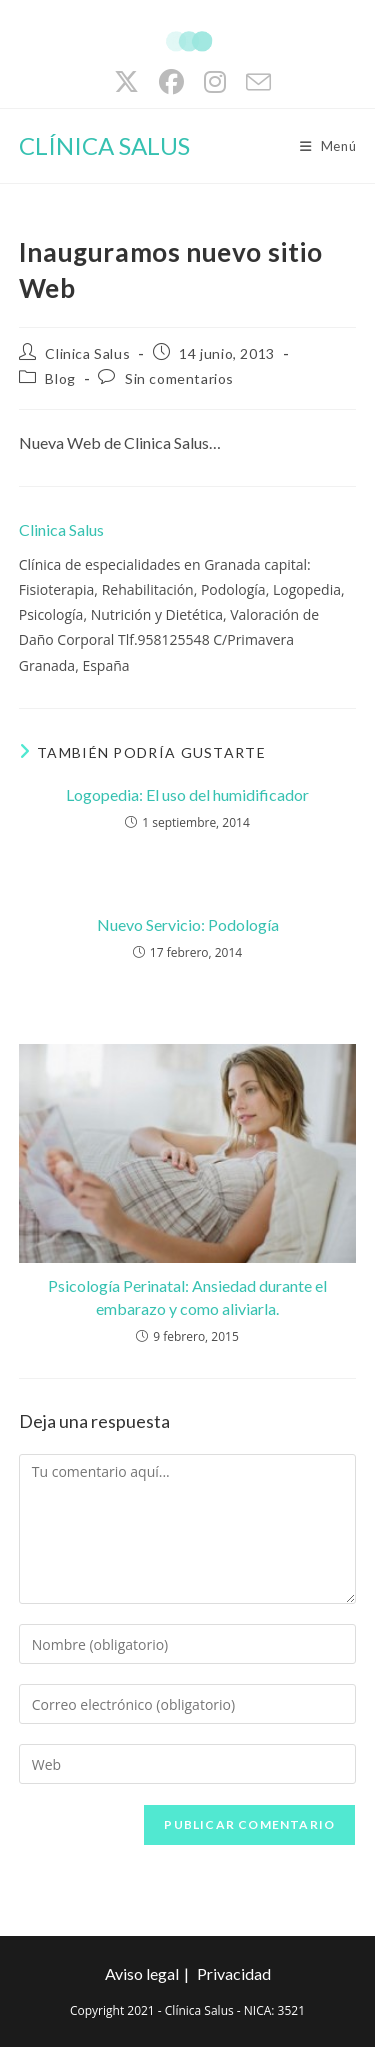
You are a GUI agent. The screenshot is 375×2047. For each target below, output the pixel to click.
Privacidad (234, 1973)
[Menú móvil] (328, 146)
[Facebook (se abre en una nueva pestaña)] (171, 82)
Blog (60, 378)
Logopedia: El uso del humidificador (187, 794)
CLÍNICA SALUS (104, 145)
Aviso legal (142, 1973)
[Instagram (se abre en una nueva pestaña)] (215, 82)
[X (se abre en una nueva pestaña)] (126, 82)
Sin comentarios (179, 378)
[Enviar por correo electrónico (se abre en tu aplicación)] (253, 82)
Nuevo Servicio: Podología (188, 924)
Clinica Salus (87, 353)
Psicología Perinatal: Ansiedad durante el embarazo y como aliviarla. (187, 1296)
